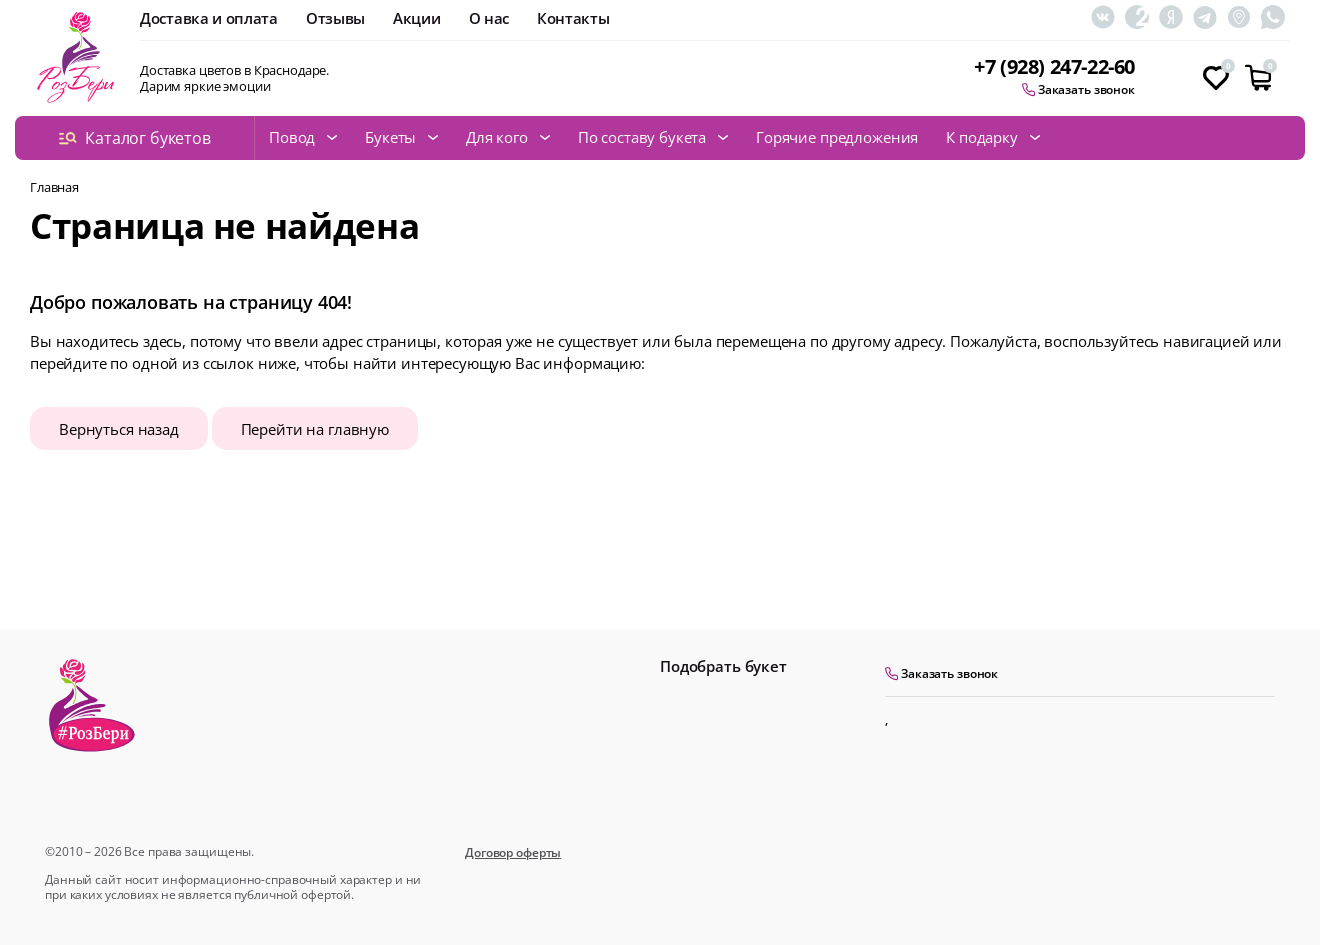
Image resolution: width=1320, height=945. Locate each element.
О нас (489, 18)
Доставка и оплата (209, 18)
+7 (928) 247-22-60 (1054, 67)
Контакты (573, 18)
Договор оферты (513, 852)
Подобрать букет (723, 666)
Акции (417, 18)
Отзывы (335, 18)
